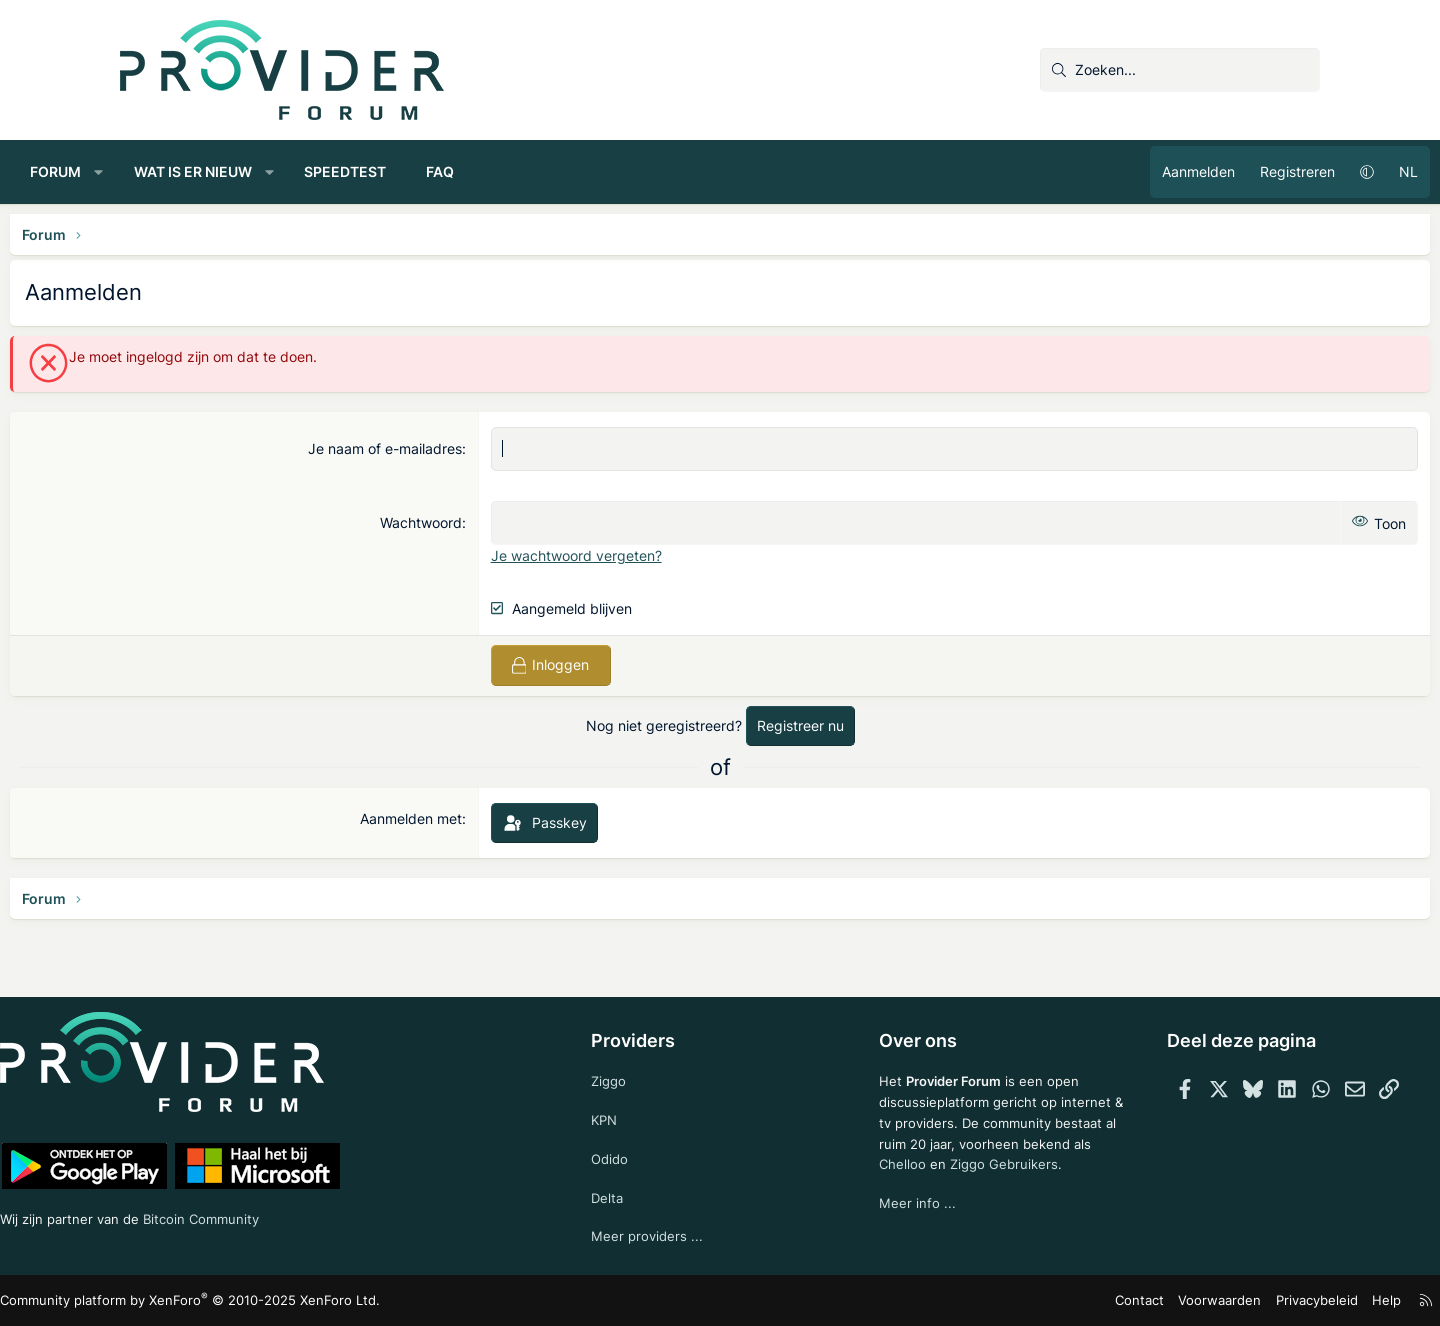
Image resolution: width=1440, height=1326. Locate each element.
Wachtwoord (458, 522)
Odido (636, 1154)
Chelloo (878, 1185)
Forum (165, 171)
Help (1264, 1300)
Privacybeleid (1198, 1300)
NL (1298, 171)
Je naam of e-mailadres (422, 448)
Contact (1035, 1300)
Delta (633, 1194)
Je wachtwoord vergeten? (613, 555)
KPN (630, 1114)
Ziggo (635, 1073)
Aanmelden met (448, 818)
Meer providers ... (673, 1235)
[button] (209, 172)
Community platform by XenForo (295, 1301)
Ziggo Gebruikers (982, 1185)
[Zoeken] (1180, 70)
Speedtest (455, 171)
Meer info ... (892, 1225)
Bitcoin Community (336, 1214)
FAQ (550, 171)
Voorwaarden (1109, 1300)
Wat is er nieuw (303, 171)
